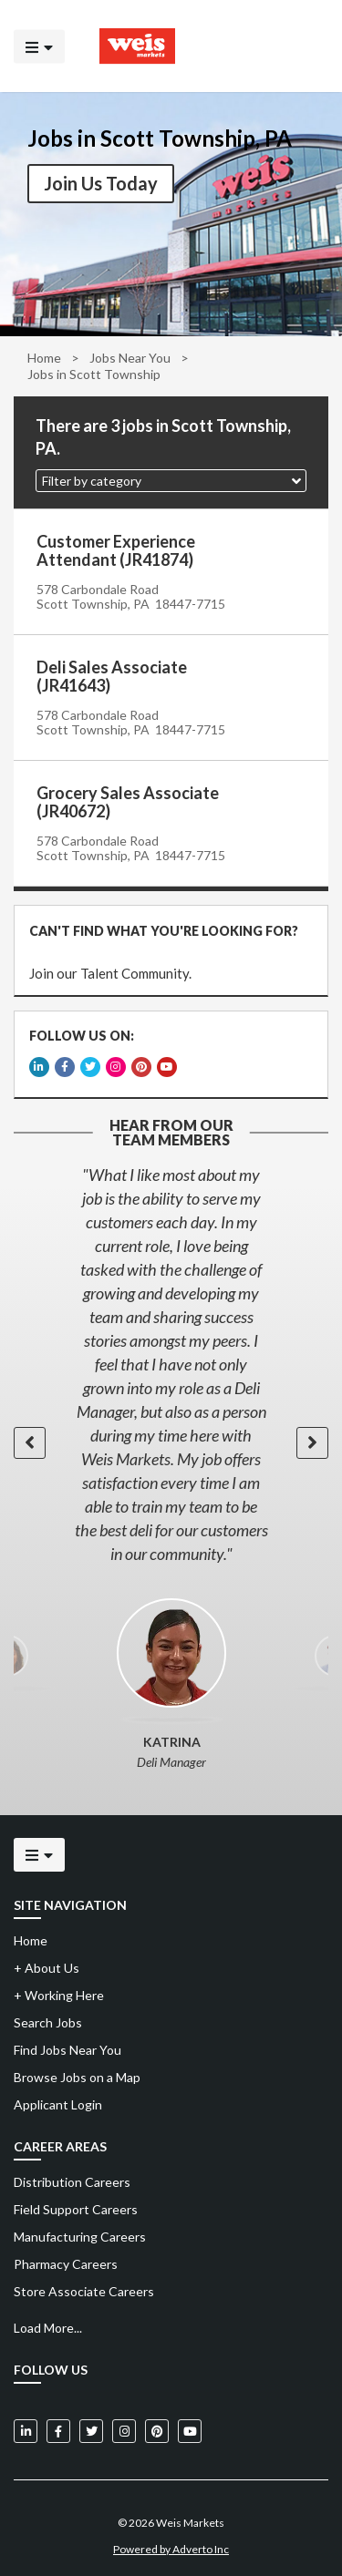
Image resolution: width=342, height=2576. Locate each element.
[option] (171, 1360)
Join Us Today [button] (101, 183)
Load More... (48, 2324)
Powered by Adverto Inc (171, 2545)
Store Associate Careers (84, 2287)
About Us (46, 1964)
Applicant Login (58, 2101)
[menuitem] (171, 2179)
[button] (171, 480)
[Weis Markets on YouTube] (190, 2427)
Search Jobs (48, 2019)
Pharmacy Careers (66, 2260)
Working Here (59, 1991)
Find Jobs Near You (67, 2046)
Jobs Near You (130, 357)
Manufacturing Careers (80, 2233)
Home (44, 357)
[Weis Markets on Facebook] (58, 2427)
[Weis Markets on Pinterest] (157, 2427)
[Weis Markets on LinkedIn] (25, 2427)
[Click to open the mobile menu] (39, 46)
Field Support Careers (76, 2205)
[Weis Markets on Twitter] (91, 2427)
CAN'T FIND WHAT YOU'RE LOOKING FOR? (162, 930)
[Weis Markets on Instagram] (124, 2427)
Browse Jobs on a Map (77, 2073)
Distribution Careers (72, 2178)
